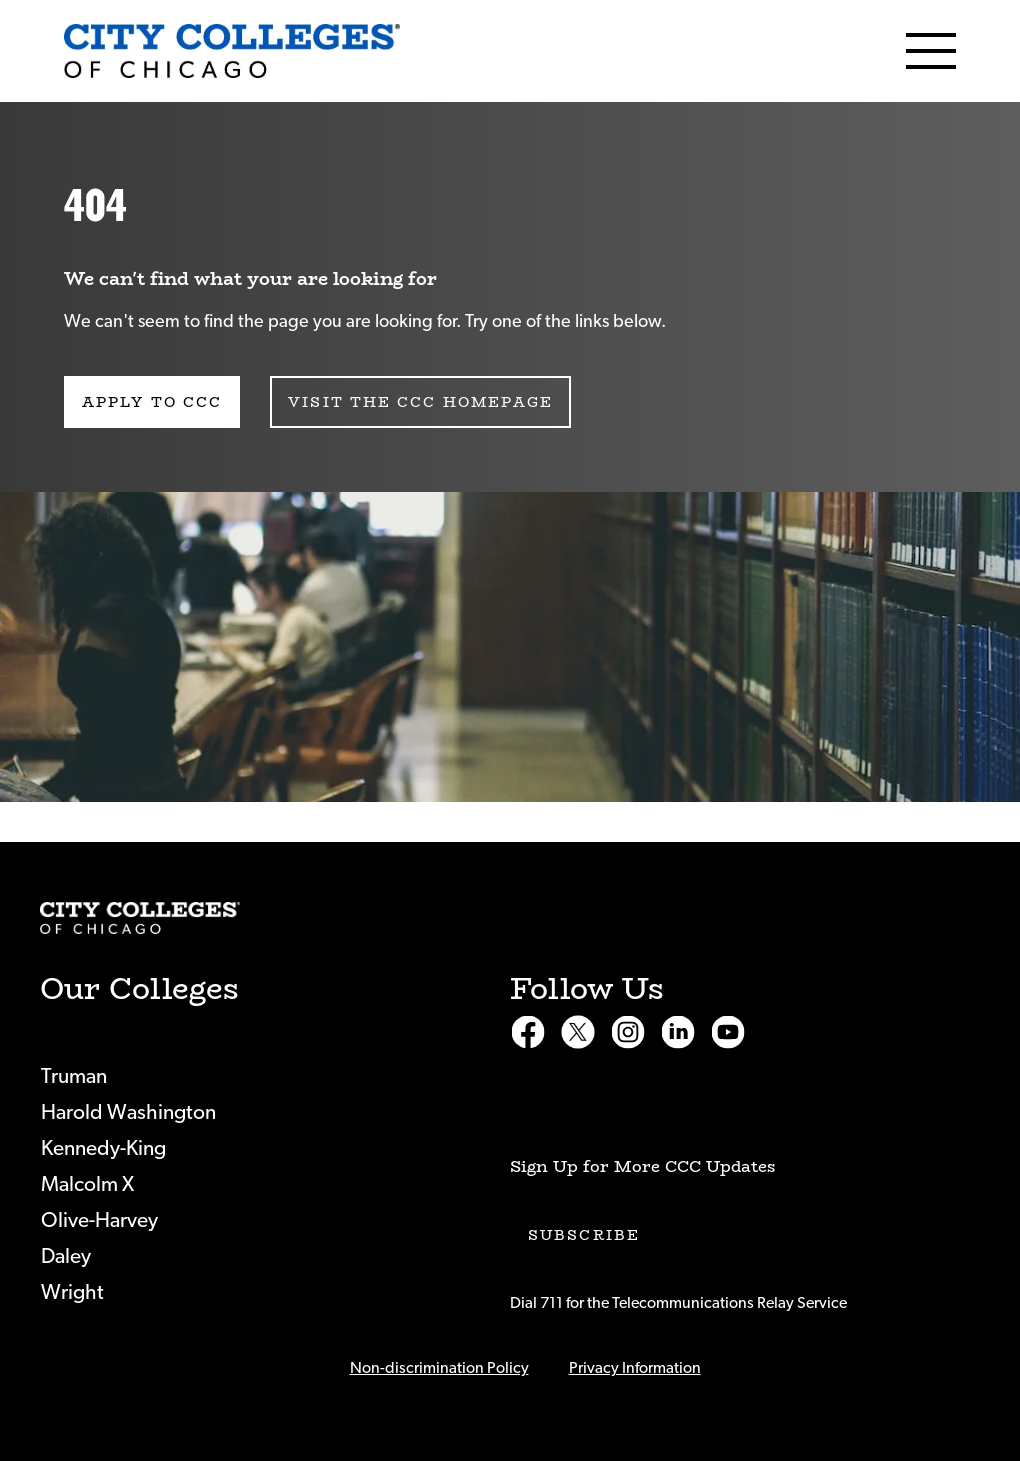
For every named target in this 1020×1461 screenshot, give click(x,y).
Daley (66, 1256)
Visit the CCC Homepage (420, 402)
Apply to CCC (152, 402)
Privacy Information (635, 1368)
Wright (72, 1292)
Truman (74, 1076)
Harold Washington (128, 1112)
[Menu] (931, 51)
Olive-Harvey (99, 1220)
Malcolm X (87, 1184)
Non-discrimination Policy (439, 1368)
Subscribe (584, 1235)
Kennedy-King (103, 1148)
